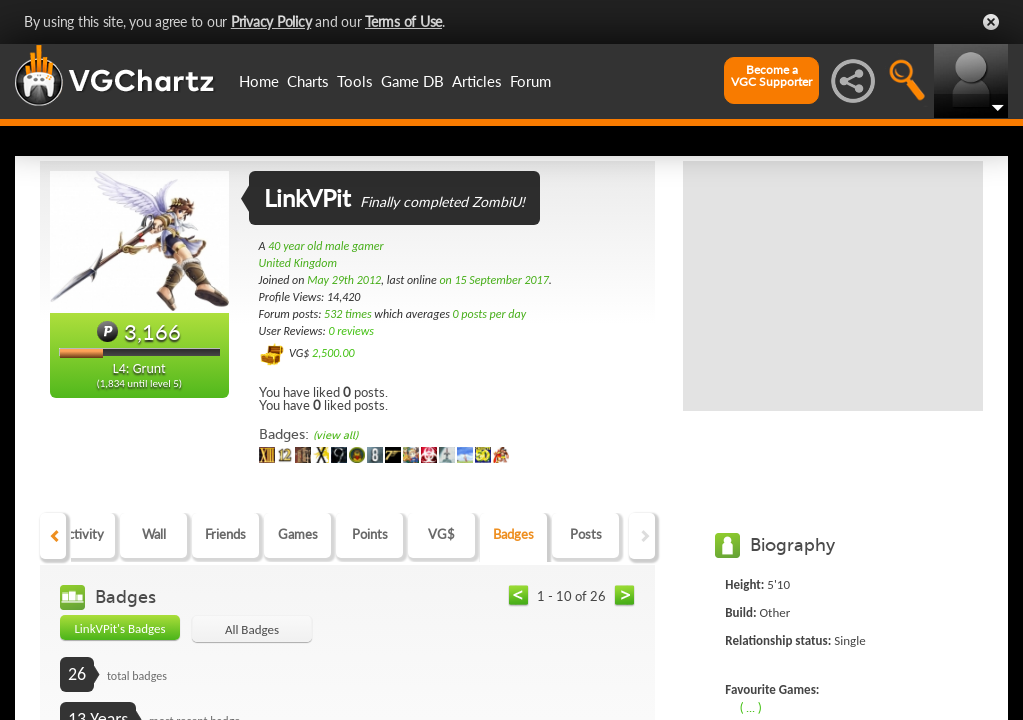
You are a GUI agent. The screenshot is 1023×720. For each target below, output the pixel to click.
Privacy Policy (271, 21)
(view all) (335, 435)
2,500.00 (333, 353)
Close (991, 22)
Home (259, 81)
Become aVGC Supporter (771, 76)
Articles (477, 81)
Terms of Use (403, 21)
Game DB (412, 81)
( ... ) (750, 707)
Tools (355, 81)
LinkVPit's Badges (119, 628)
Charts (308, 81)
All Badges (252, 629)
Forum (530, 81)
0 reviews (351, 331)
